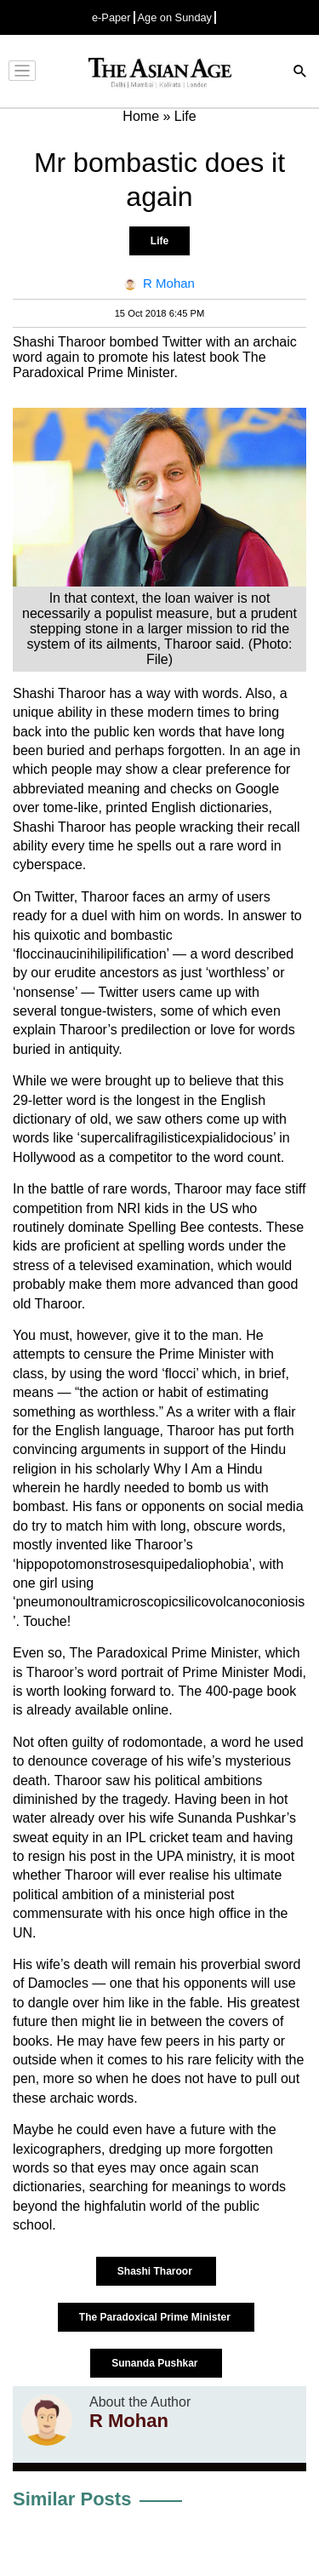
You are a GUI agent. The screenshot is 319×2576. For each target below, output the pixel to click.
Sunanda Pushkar (156, 2363)
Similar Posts (72, 2499)
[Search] (300, 73)
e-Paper (111, 17)
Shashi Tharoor (156, 2271)
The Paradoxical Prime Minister (156, 2317)
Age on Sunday (175, 17)
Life (159, 241)
